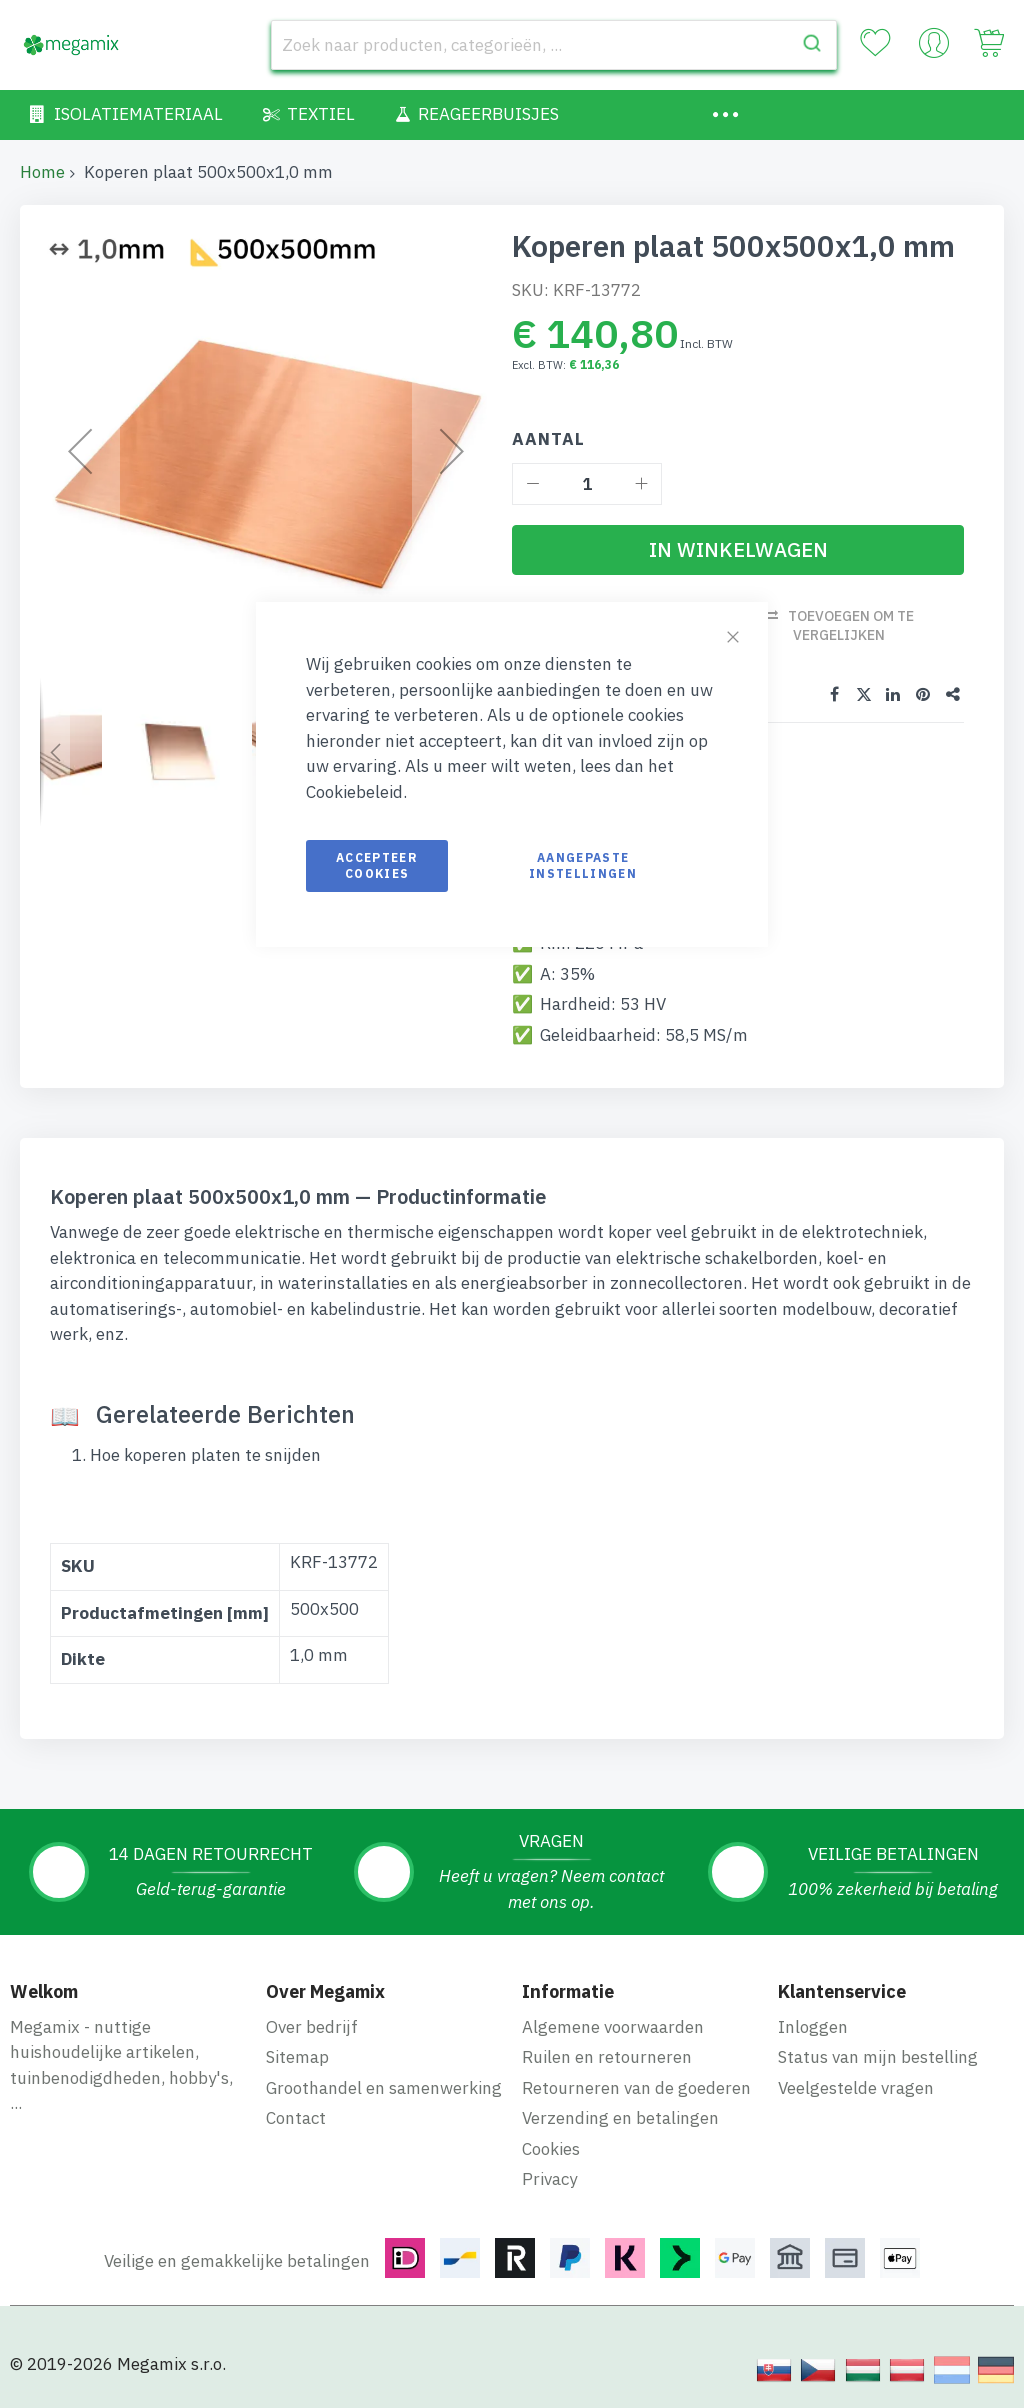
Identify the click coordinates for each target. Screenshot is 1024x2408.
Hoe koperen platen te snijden (205, 1455)
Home (42, 172)
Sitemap (297, 2057)
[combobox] (554, 45)
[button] (55, 752)
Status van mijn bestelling (878, 2057)
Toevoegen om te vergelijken (851, 625)
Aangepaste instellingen (583, 865)
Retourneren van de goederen (636, 2087)
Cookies (551, 2148)
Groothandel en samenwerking (384, 2087)
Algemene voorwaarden (613, 2026)
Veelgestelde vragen (856, 2087)
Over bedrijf (312, 2026)
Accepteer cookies (377, 865)
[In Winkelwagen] (738, 550)
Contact (296, 2118)
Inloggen (813, 2026)
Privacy (549, 2179)
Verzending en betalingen (620, 2118)
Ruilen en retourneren (607, 2057)
